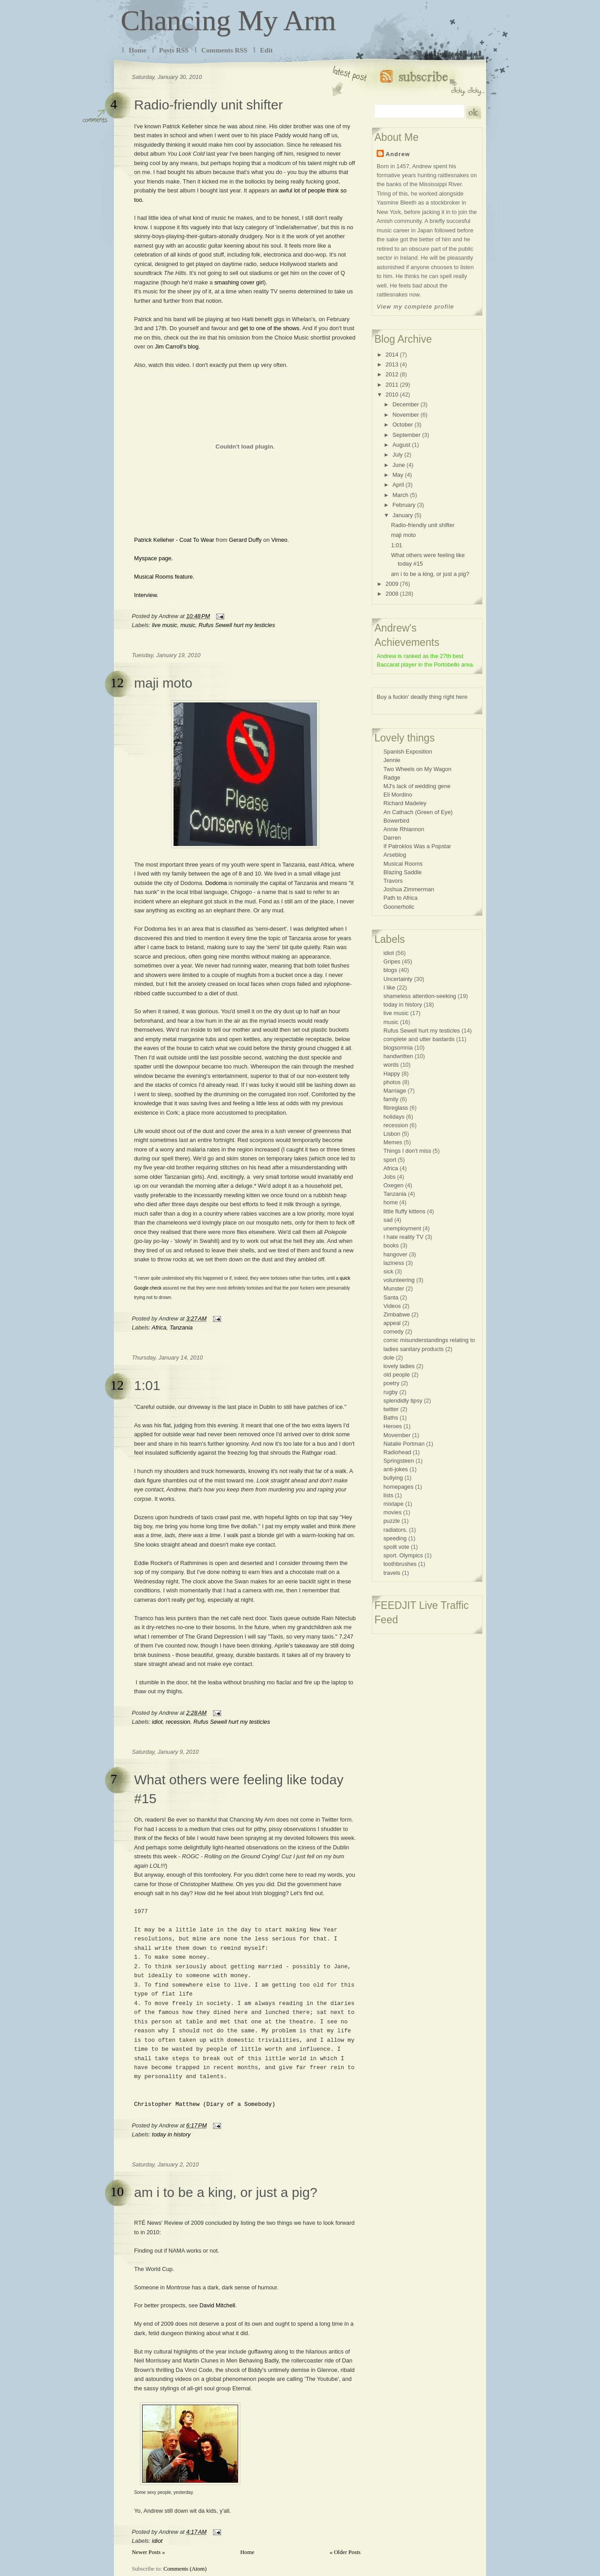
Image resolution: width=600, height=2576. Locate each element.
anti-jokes (395, 1469)
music (187, 625)
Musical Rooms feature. (164, 576)
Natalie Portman (404, 1443)
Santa (390, 1297)
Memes (392, 1142)
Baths (390, 1417)
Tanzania (181, 1327)
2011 (392, 384)
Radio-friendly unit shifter (208, 104)
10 (117, 2191)
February (403, 504)
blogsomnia (398, 1047)
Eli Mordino (397, 794)
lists (388, 1495)
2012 (392, 374)
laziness (393, 1263)
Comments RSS (224, 50)
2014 (392, 354)
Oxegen (393, 1185)
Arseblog (394, 854)
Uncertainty (398, 979)
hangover (395, 1254)
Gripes (391, 961)
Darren (392, 837)
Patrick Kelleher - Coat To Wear (174, 539)
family (390, 1099)
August (401, 444)
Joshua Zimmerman (408, 889)
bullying (393, 1477)
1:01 (147, 1385)
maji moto (163, 683)
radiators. (395, 1529)
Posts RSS (173, 50)
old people (396, 1374)
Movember (396, 1435)
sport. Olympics (403, 1555)
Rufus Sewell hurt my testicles (237, 625)
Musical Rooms (402, 863)
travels (391, 1572)
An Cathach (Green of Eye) (417, 812)
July (397, 454)
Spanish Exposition (407, 751)
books (391, 1245)
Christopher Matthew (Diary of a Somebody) (204, 2104)
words (391, 1064)
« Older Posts (345, 2552)
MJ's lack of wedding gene (417, 786)
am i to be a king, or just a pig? (225, 2192)
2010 (392, 394)
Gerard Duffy (245, 539)
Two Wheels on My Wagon (417, 769)
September (406, 435)
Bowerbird (396, 820)
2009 (392, 583)
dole (388, 1357)
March (400, 495)
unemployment (402, 1228)
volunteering (399, 1280)
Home (137, 50)
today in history (171, 2134)
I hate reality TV (403, 1237)
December (405, 404)
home (390, 1202)
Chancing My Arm (228, 20)
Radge (391, 777)
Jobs (389, 1176)
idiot (157, 1721)
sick (388, 1271)
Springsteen (398, 1460)
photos (391, 1082)
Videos (392, 1306)
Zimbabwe (396, 1314)
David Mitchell (217, 2305)
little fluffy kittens (404, 1211)
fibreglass (395, 1107)
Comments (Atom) (184, 2569)
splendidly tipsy (402, 1400)
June (398, 465)
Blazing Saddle (402, 872)
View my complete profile (415, 306)
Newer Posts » (148, 2552)
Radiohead (397, 1452)
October (402, 424)
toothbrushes (400, 1563)
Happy (391, 1073)
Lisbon (391, 1133)
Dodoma (216, 883)
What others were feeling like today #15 (238, 1789)
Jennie (391, 760)
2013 (392, 364)
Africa (159, 1327)
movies (392, 1512)
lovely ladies (399, 1366)
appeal (391, 1323)
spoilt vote (396, 1546)
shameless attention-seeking (419, 996)
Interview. (146, 595)
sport (389, 1159)
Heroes (392, 1426)
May (397, 474)
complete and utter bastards (419, 1039)
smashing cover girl (239, 282)
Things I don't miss (407, 1150)
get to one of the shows (269, 328)
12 (117, 682)
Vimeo (279, 539)
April (398, 484)
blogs (390, 970)
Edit (266, 50)
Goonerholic (398, 906)
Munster (393, 1288)
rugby (390, 1392)
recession (177, 1721)
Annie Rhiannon (403, 829)
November (405, 414)
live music (164, 625)
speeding (395, 1538)
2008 (392, 593)
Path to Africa (400, 897)
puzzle (391, 1520)
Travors (393, 880)
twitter (391, 1409)
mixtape (393, 1503)
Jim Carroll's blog (177, 346)
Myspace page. (153, 558)
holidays (393, 1116)
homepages (398, 1486)
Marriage (394, 1090)
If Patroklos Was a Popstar (417, 846)
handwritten (398, 1056)
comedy (393, 1331)
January (402, 515)
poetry (391, 1383)
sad (388, 1219)
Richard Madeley (404, 803)
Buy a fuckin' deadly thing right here (422, 696)
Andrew (398, 154)
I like (389, 987)
